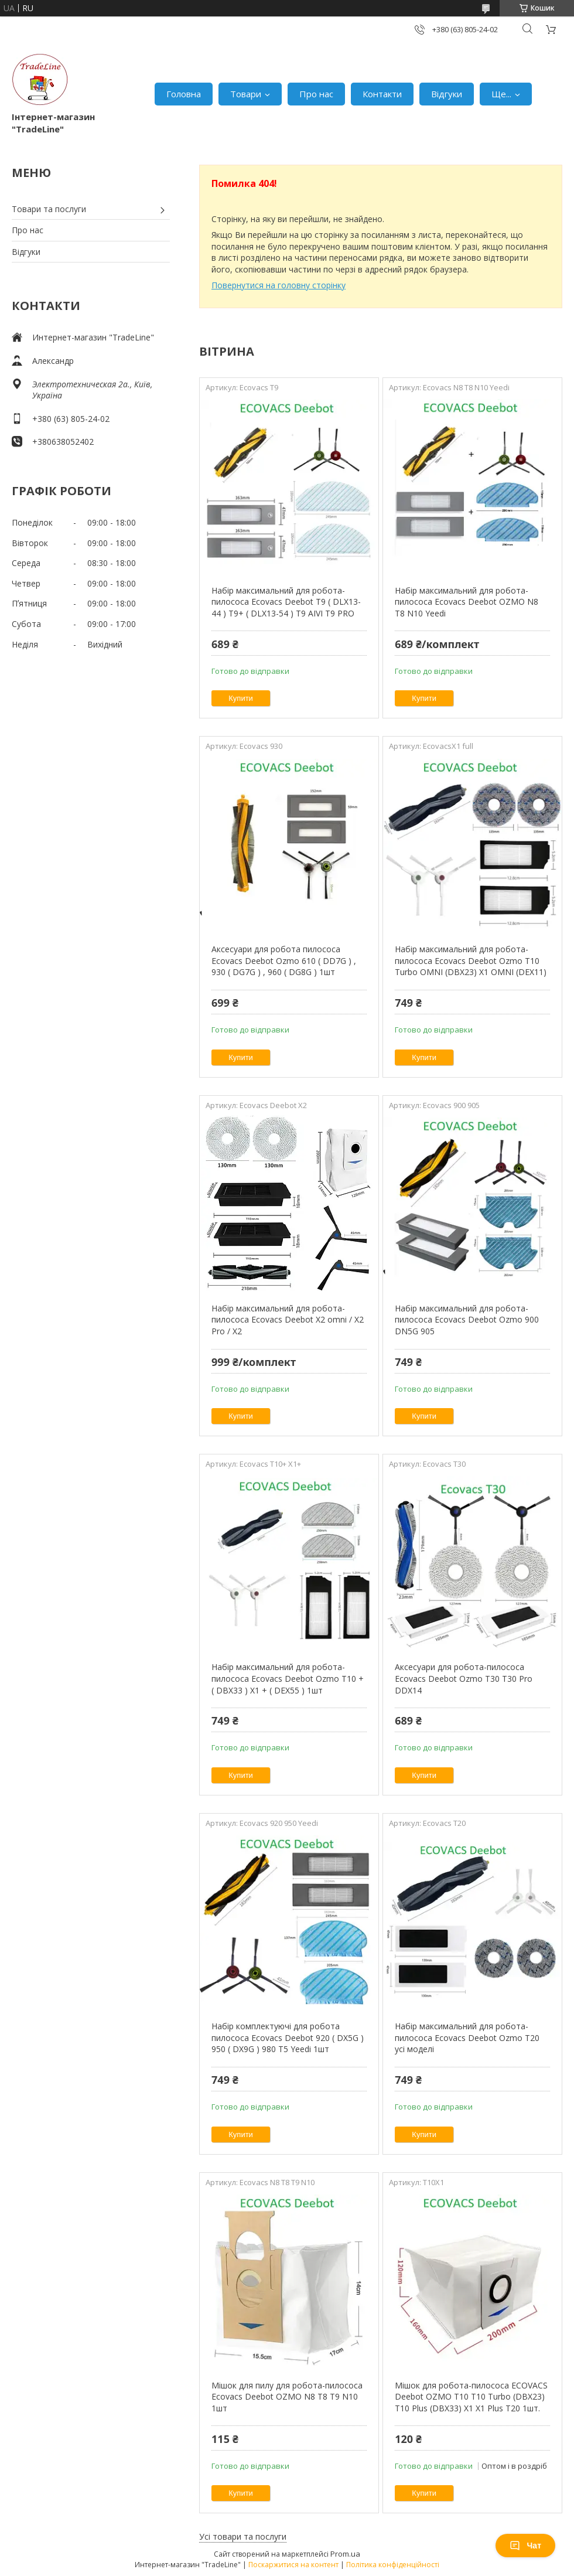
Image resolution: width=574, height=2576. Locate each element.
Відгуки (446, 94)
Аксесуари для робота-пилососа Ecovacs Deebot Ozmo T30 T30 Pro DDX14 (463, 1678)
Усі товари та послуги (242, 2536)
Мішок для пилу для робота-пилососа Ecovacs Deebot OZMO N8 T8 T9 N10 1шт (287, 2397)
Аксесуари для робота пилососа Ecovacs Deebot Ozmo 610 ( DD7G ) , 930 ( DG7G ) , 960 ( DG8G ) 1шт (283, 960)
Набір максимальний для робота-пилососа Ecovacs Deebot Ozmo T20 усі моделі (467, 2037)
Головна (183, 94)
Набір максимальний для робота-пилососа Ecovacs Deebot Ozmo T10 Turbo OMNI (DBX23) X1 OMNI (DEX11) (470, 960)
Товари (245, 94)
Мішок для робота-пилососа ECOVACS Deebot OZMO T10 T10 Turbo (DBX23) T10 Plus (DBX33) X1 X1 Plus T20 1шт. (471, 2397)
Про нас (316, 94)
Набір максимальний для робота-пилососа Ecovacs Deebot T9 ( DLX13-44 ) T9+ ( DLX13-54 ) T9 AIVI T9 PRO (286, 602)
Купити (240, 698)
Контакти (382, 94)
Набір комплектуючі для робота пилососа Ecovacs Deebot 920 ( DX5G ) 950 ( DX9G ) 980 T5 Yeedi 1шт (287, 2037)
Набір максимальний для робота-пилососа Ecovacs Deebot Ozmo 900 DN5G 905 (467, 1320)
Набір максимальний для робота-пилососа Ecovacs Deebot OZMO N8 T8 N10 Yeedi (466, 602)
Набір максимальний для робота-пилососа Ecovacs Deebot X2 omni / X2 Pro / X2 (287, 1320)
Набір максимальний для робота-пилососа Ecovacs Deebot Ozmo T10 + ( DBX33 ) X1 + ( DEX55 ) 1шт (287, 1678)
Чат (525, 2545)
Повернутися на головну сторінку (278, 285)
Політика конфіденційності (392, 2565)
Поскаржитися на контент (293, 2565)
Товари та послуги (49, 208)
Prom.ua (345, 2553)
